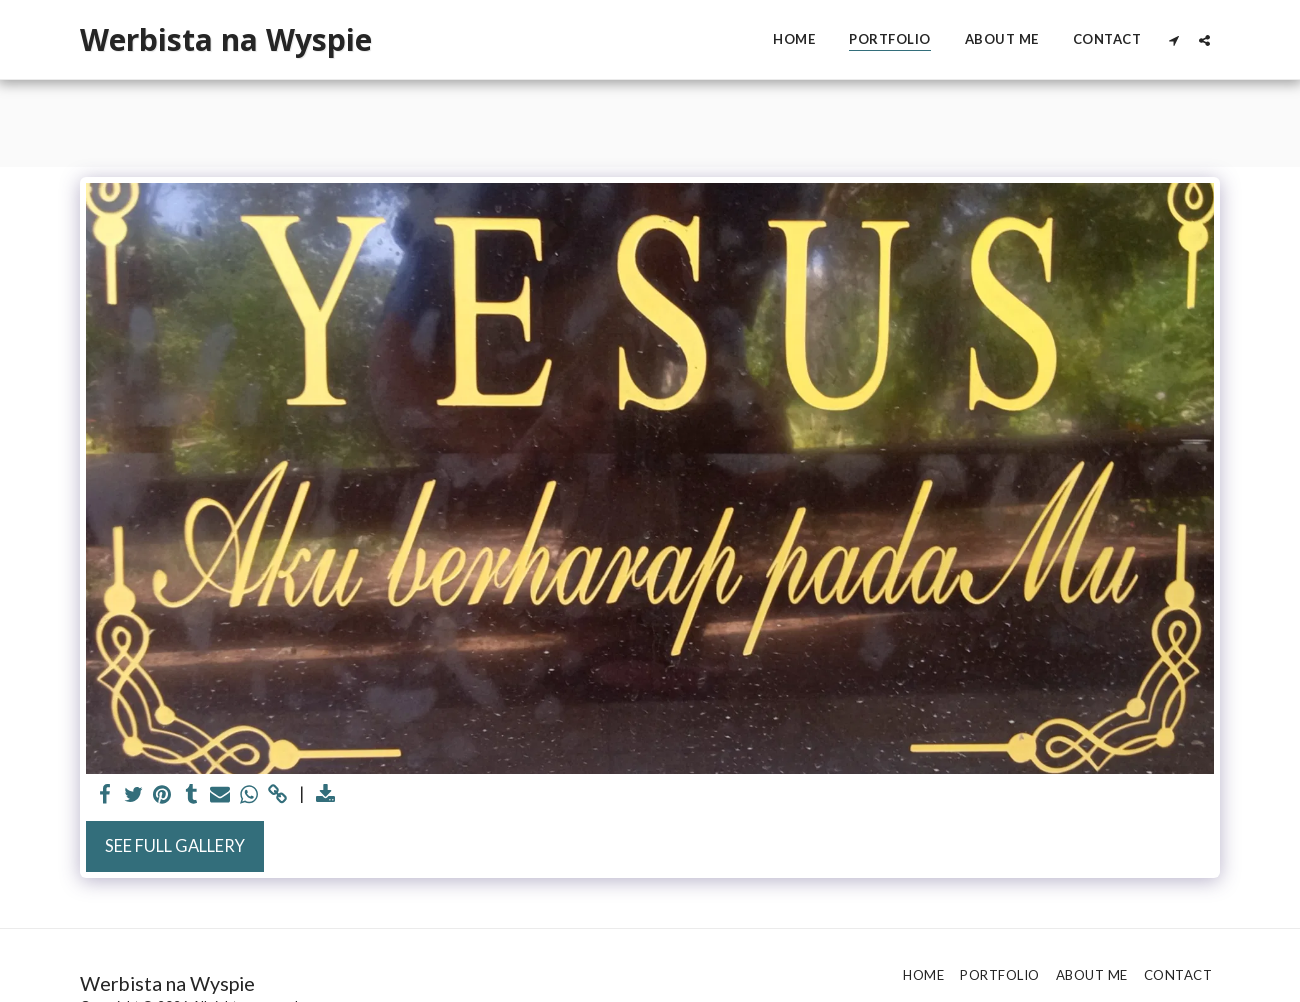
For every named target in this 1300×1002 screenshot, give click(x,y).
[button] (1173, 40)
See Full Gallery (175, 846)
